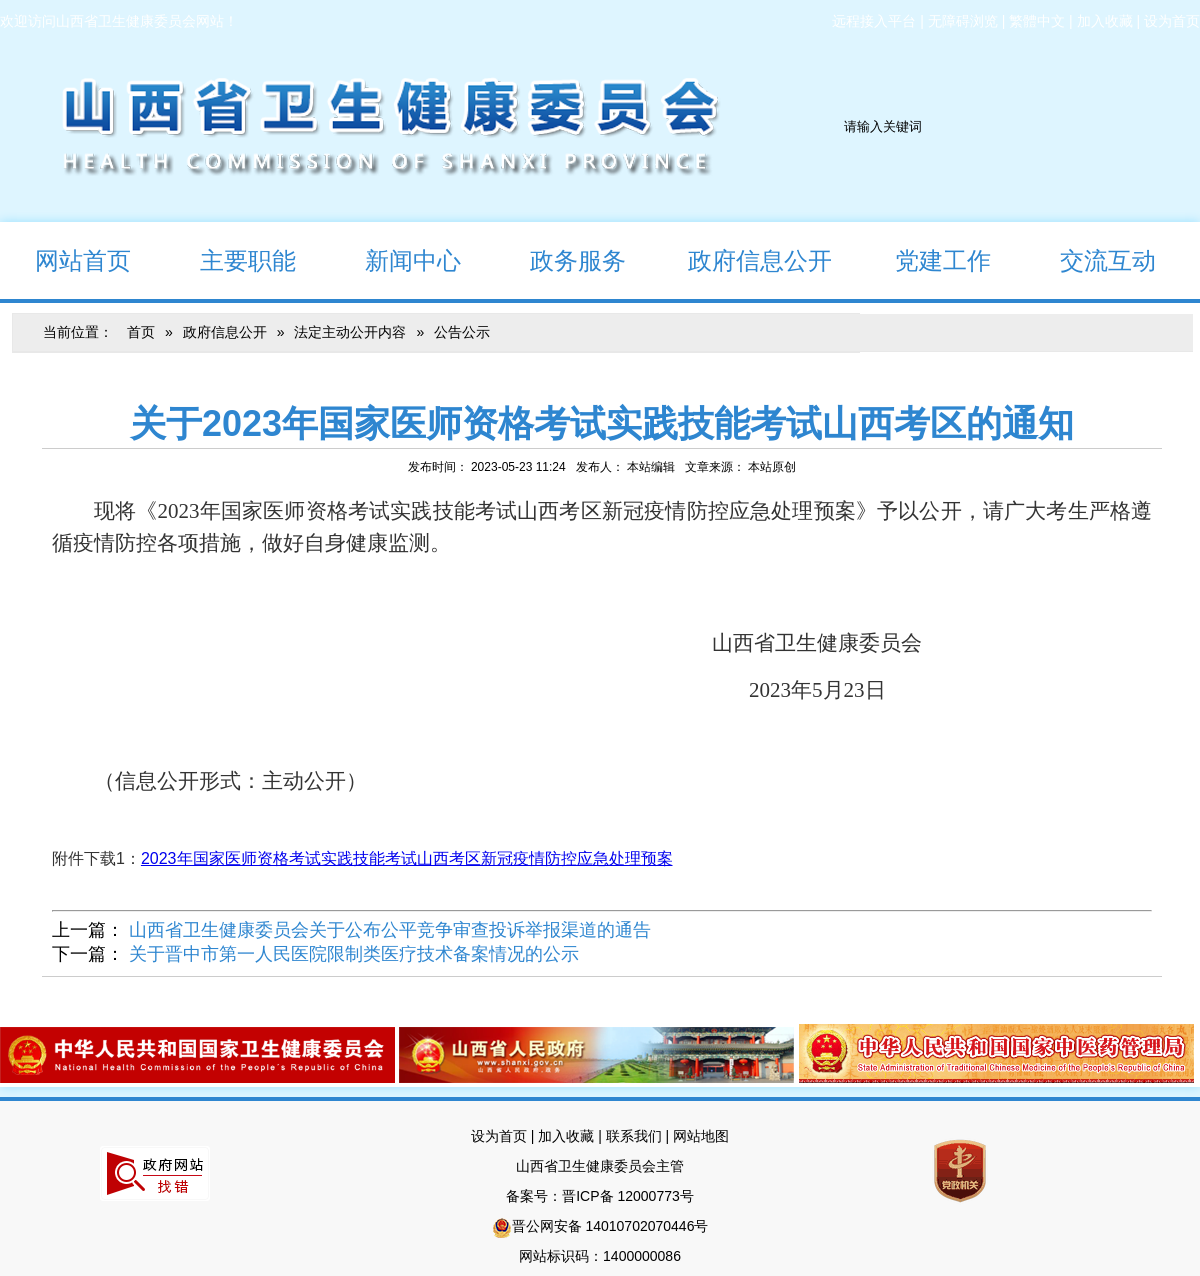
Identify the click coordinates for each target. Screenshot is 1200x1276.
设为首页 (1172, 21)
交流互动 (1090, 259)
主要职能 (230, 259)
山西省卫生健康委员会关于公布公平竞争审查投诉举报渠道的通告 (390, 930)
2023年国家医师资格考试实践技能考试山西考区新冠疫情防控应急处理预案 (407, 858)
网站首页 (65, 259)
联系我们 (634, 1136)
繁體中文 (1037, 21)
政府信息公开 (746, 259)
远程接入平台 (874, 21)
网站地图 (701, 1136)
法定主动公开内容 (350, 332)
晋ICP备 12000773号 (628, 1196)
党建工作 (925, 259)
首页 (141, 332)
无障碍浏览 (963, 21)
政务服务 (560, 259)
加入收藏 (1105, 21)
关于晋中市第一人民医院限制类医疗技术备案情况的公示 (354, 954)
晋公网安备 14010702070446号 (610, 1226)
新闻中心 (395, 259)
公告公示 (462, 332)
